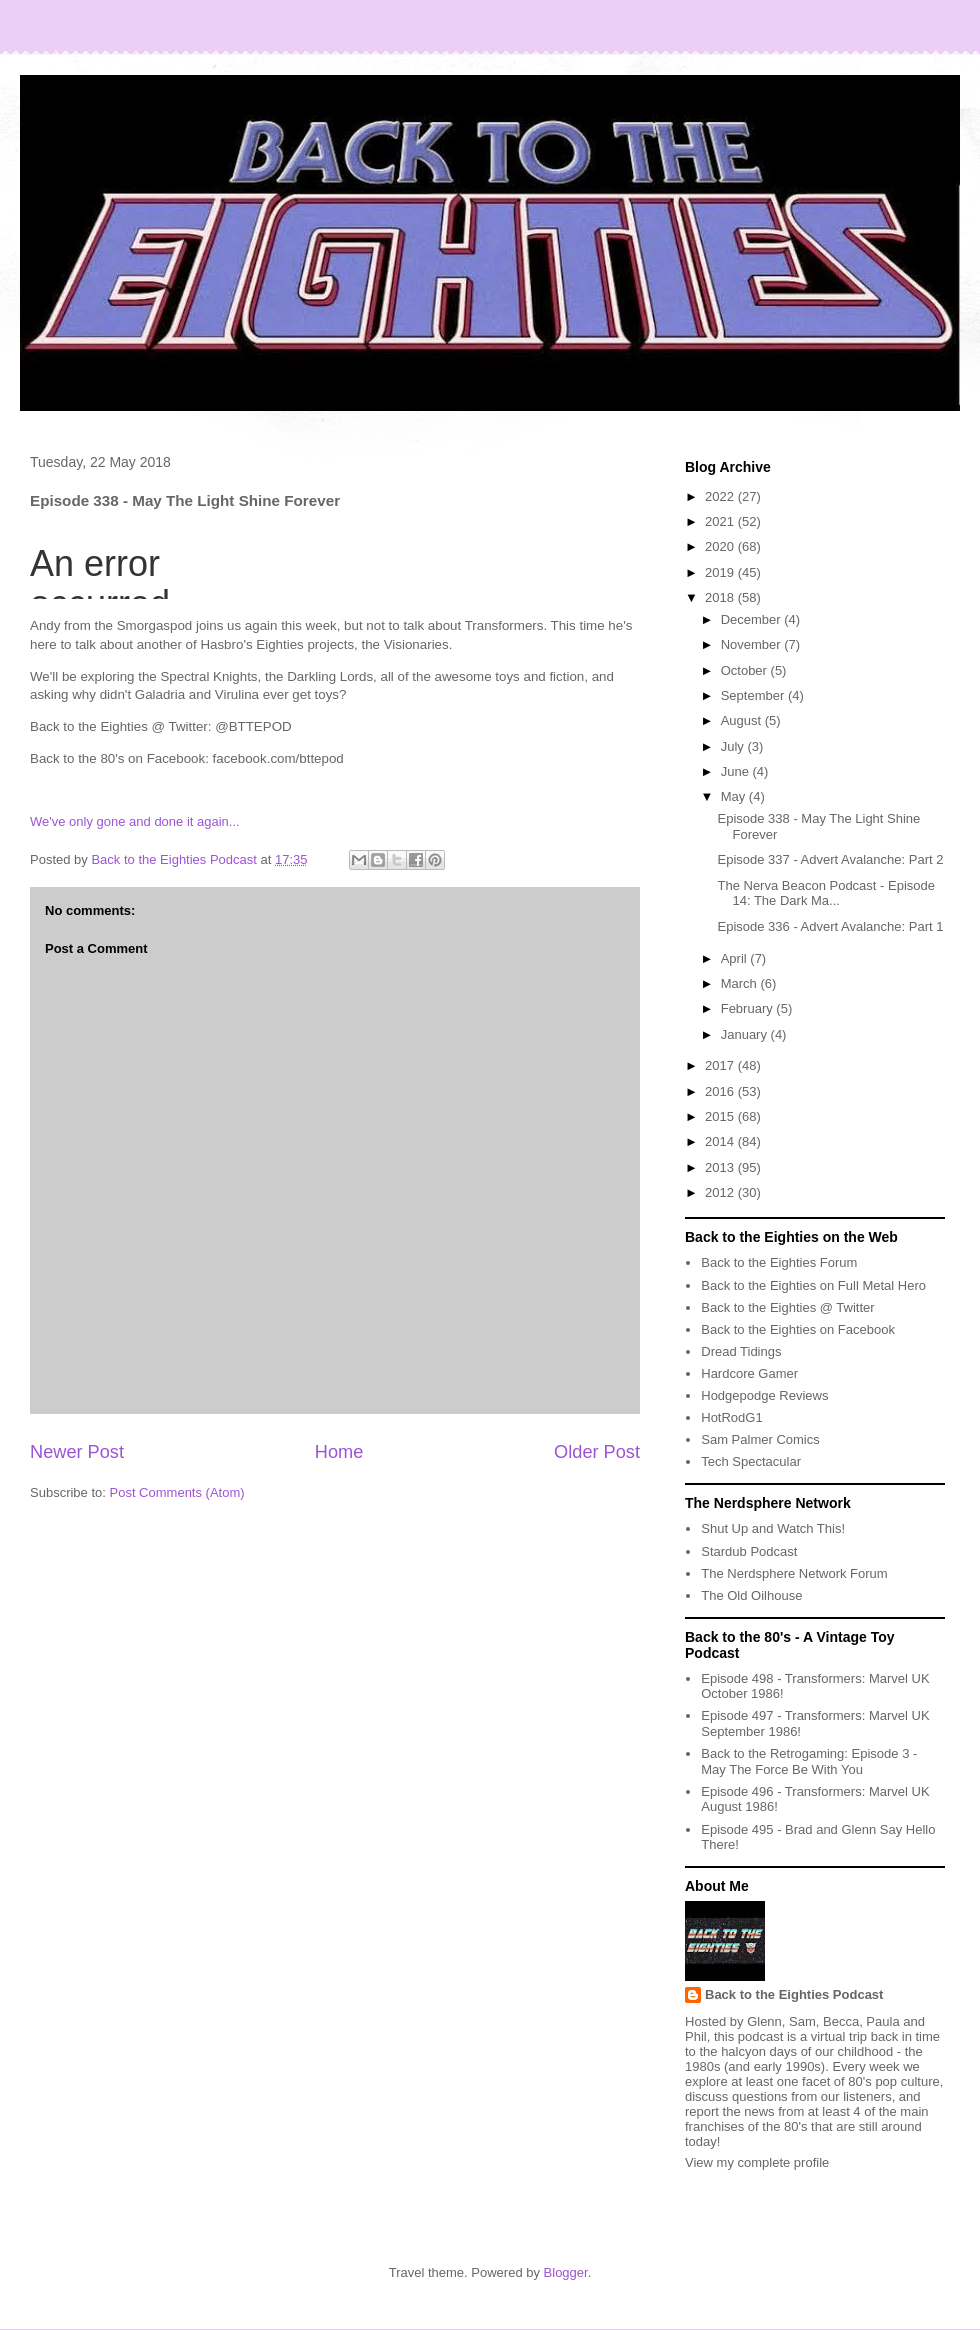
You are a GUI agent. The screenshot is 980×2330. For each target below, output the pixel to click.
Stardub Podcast (749, 1551)
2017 (721, 1065)
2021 (721, 521)
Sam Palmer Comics (760, 1439)
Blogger (566, 2272)
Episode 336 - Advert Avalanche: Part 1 (830, 926)
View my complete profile (757, 2162)
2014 (721, 1141)
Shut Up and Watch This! (773, 1528)
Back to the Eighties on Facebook (798, 1329)
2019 (721, 572)
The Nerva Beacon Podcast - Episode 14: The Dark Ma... (826, 893)
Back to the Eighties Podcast (794, 1994)
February (749, 1008)
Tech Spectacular (751, 1461)
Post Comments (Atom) (177, 1492)
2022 (721, 496)
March (741, 983)
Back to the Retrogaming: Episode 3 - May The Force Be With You (809, 1761)
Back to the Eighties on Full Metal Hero (813, 1285)
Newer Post (77, 1452)
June (737, 771)
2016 (721, 1091)
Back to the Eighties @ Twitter (787, 1307)
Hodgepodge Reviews (764, 1395)
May (735, 796)
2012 (721, 1192)
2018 (721, 597)
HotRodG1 (731, 1417)
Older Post (597, 1452)
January (746, 1034)
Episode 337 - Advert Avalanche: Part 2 (830, 859)
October (746, 670)
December (753, 619)
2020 (721, 546)
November (753, 644)
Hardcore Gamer (749, 1373)
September (754, 695)
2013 (721, 1167)
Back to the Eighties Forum (779, 1262)
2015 (721, 1116)
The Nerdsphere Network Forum (794, 1573)
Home (339, 1452)
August (743, 720)
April (736, 958)
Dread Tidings (741, 1351)
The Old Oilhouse (751, 1595)
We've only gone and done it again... (135, 821)
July (734, 746)
